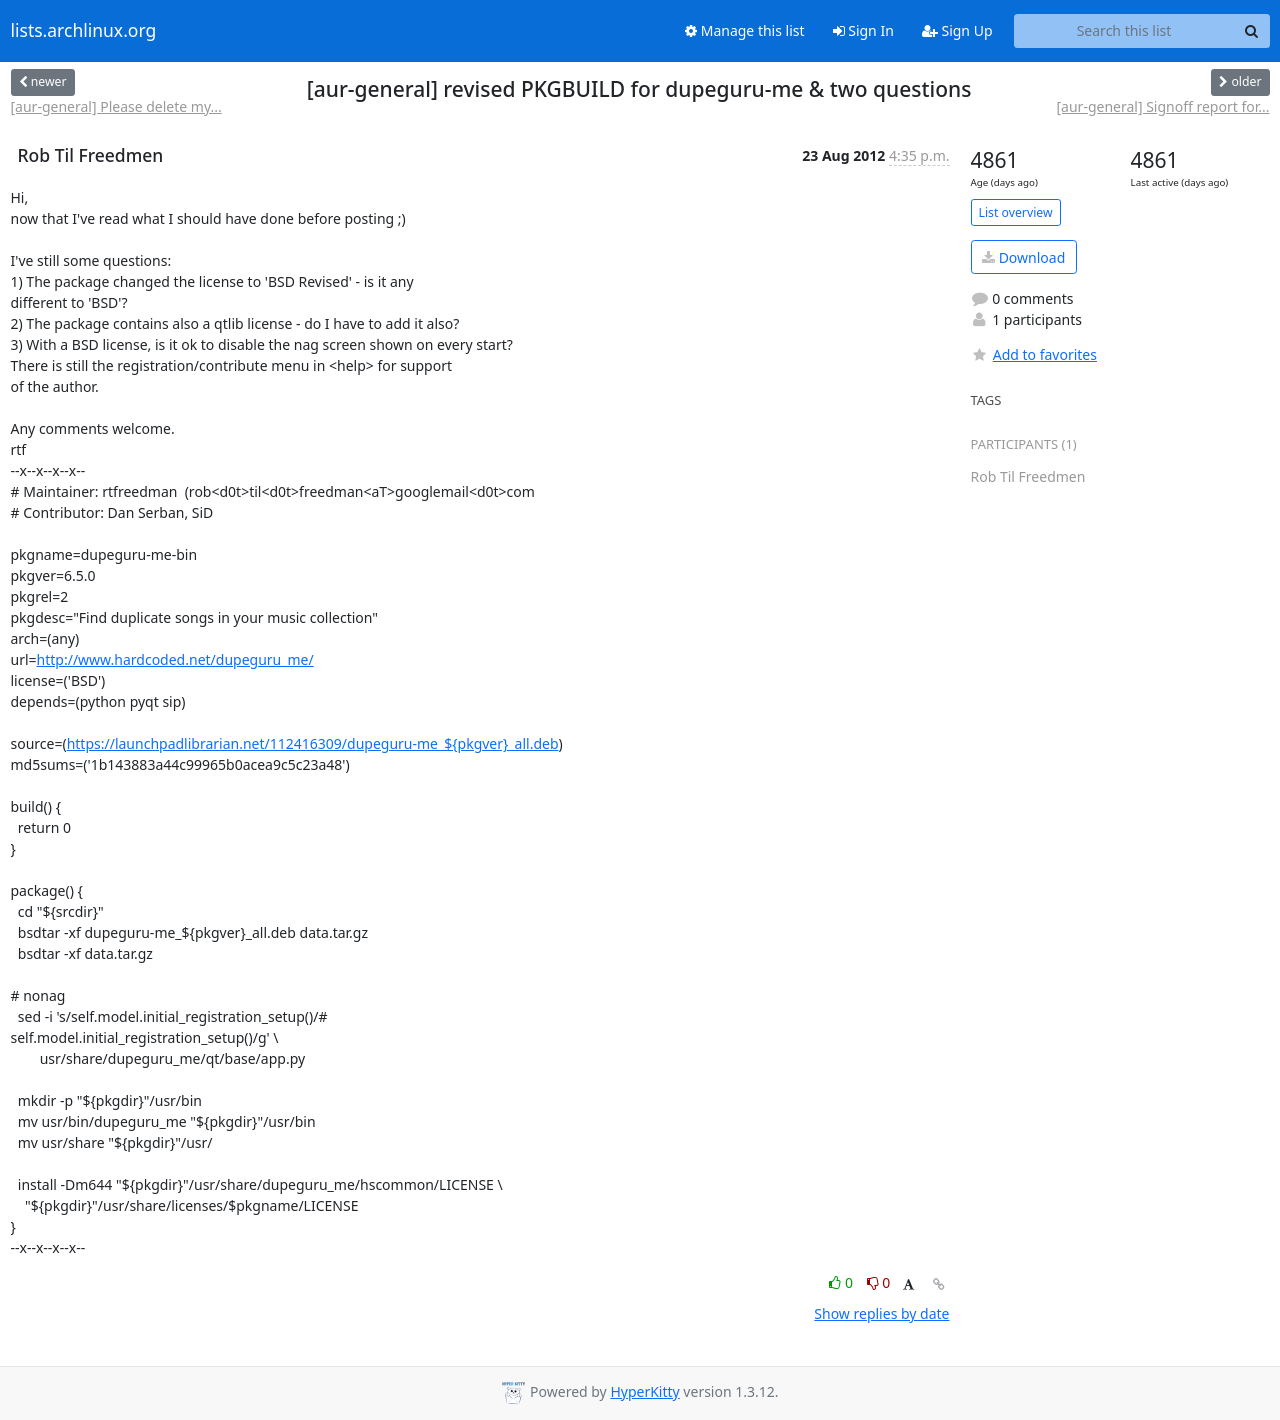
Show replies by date (881, 1313)
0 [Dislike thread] (879, 1282)
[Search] (1252, 31)
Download (1023, 257)
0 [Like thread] (842, 1282)
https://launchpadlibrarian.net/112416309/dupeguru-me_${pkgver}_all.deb (313, 743)
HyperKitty (644, 1391)
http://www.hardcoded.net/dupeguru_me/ (175, 659)
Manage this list (745, 30)
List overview (1016, 212)
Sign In (863, 30)
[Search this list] (1124, 31)
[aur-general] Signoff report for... (1162, 106)
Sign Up (957, 30)
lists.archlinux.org (84, 31)
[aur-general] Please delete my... (116, 106)
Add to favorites (1034, 354)
